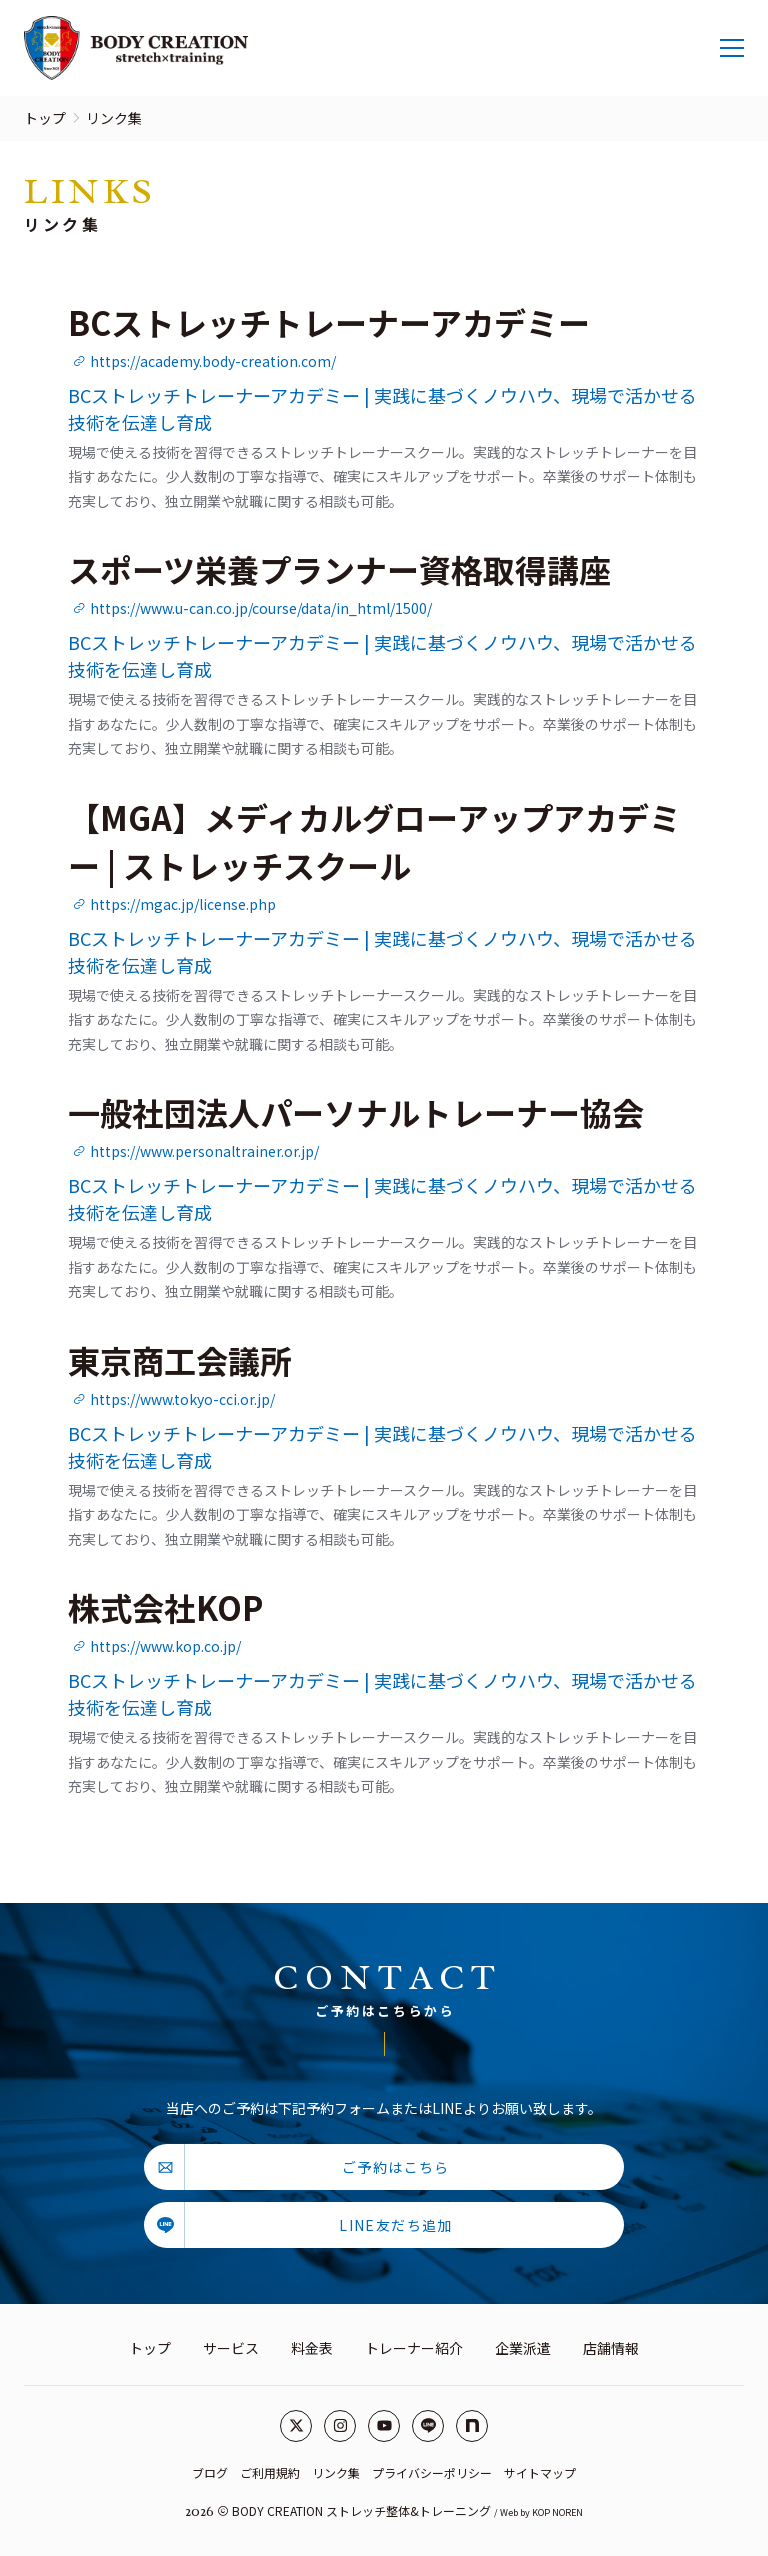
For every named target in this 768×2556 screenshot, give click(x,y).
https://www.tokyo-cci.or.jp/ (173, 1399)
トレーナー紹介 (414, 2348)
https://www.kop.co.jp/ (156, 1646)
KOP (541, 2512)
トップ (45, 118)
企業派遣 (523, 2348)
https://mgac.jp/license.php (174, 904)
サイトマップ (540, 2472)
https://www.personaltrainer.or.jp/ (195, 1151)
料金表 (312, 2348)
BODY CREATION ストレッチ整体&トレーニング (361, 2510)
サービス (231, 2348)
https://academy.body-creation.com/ (204, 361)
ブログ (210, 2472)
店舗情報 (611, 2348)
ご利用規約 (270, 2472)
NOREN (567, 2512)
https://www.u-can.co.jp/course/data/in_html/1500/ (252, 608)
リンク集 (336, 2472)
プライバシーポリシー (432, 2472)
